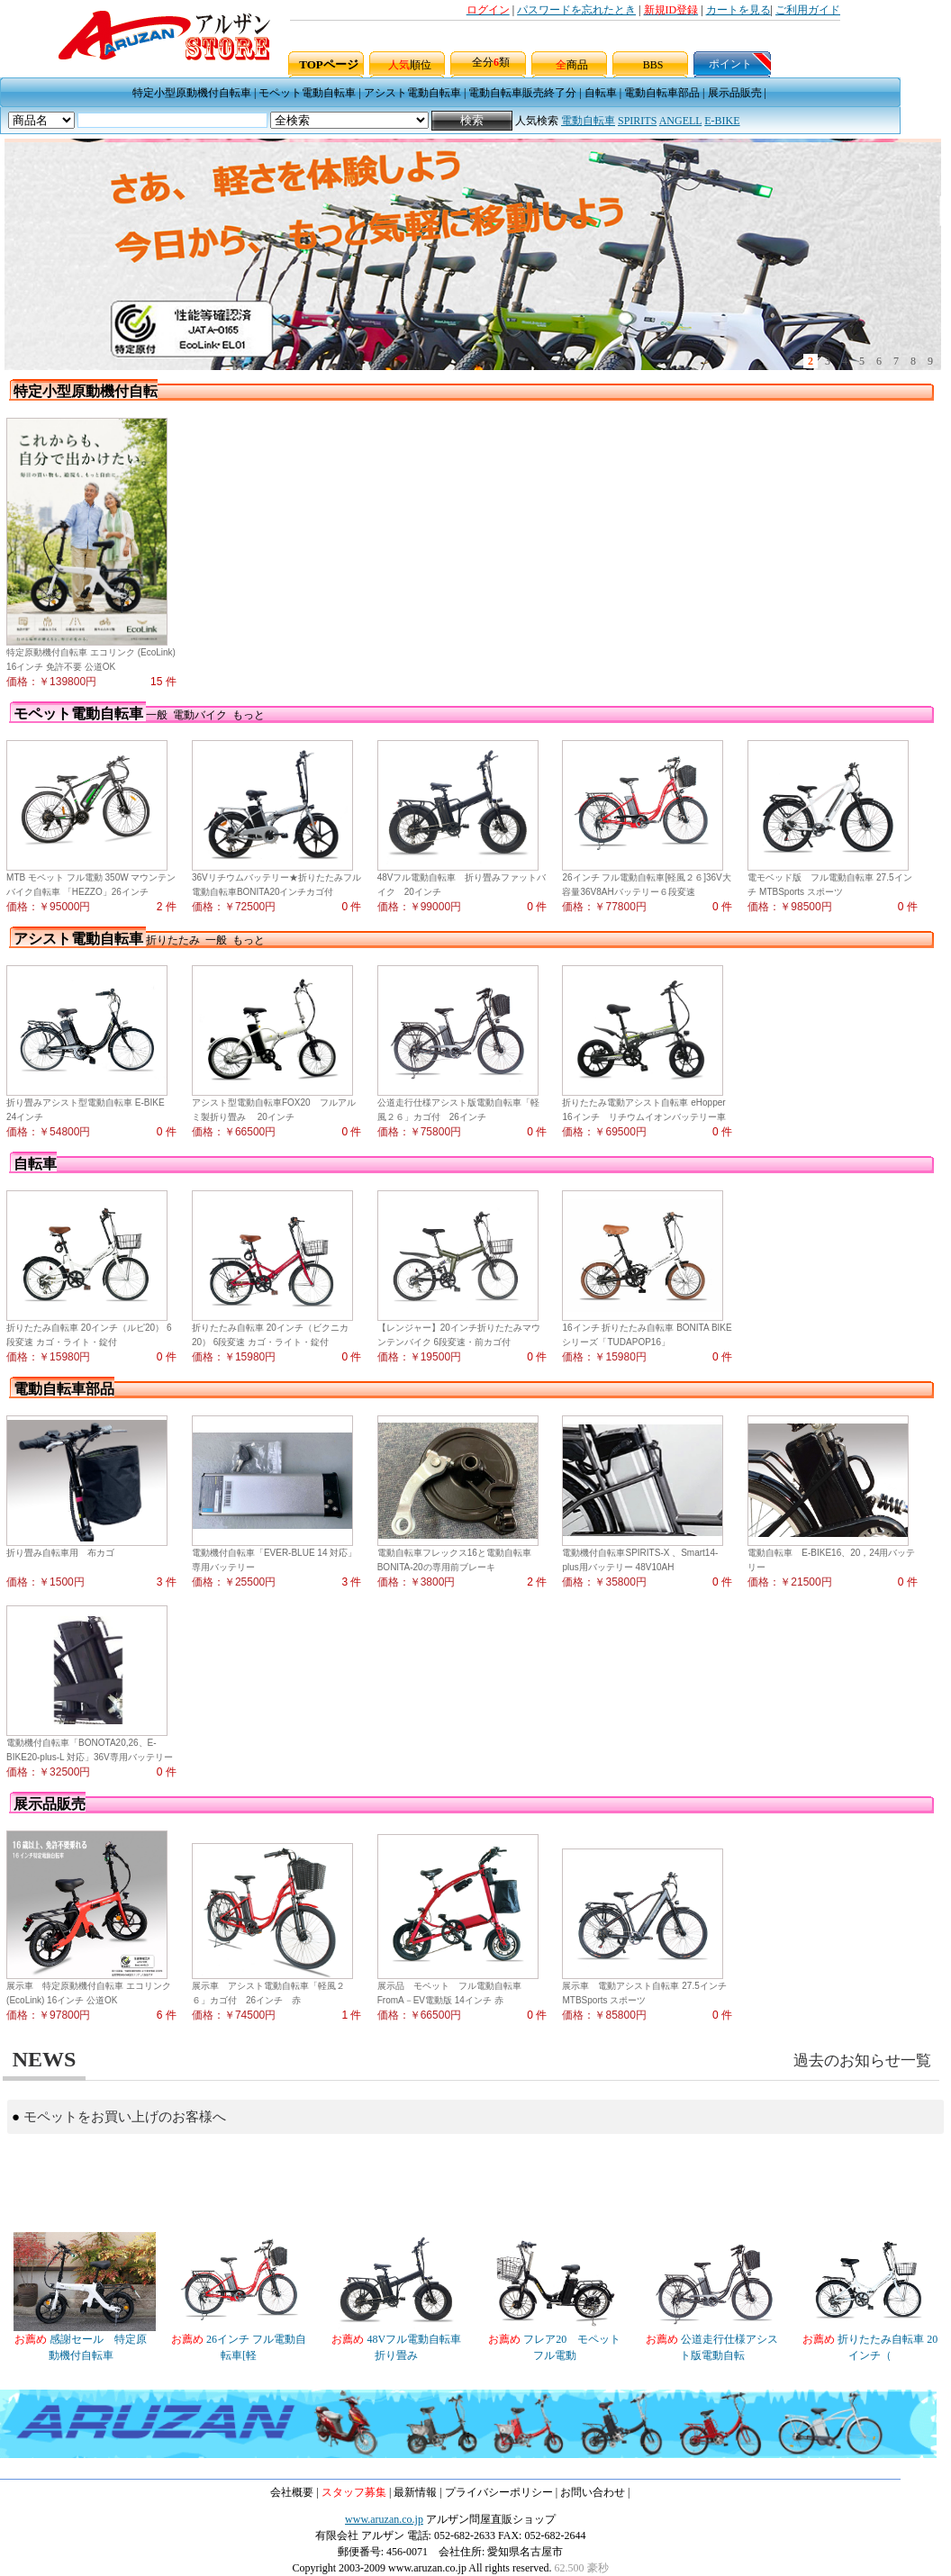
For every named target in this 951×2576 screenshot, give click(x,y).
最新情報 (415, 2492)
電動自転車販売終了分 (522, 92)
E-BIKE (721, 120)
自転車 (600, 92)
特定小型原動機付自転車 (191, 92)
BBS (653, 65)
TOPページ (328, 64)
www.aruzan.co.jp (384, 2519)
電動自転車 (588, 120)
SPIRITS (637, 120)
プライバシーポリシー (499, 2492)
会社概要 (291, 2492)
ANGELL (680, 120)
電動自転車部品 (662, 92)
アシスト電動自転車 (412, 92)
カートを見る (738, 10)
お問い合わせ (592, 2492)
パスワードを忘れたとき (576, 10)
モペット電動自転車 (307, 92)
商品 (572, 65)
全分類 (491, 62)
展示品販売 (735, 92)
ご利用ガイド (807, 10)
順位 (409, 65)
